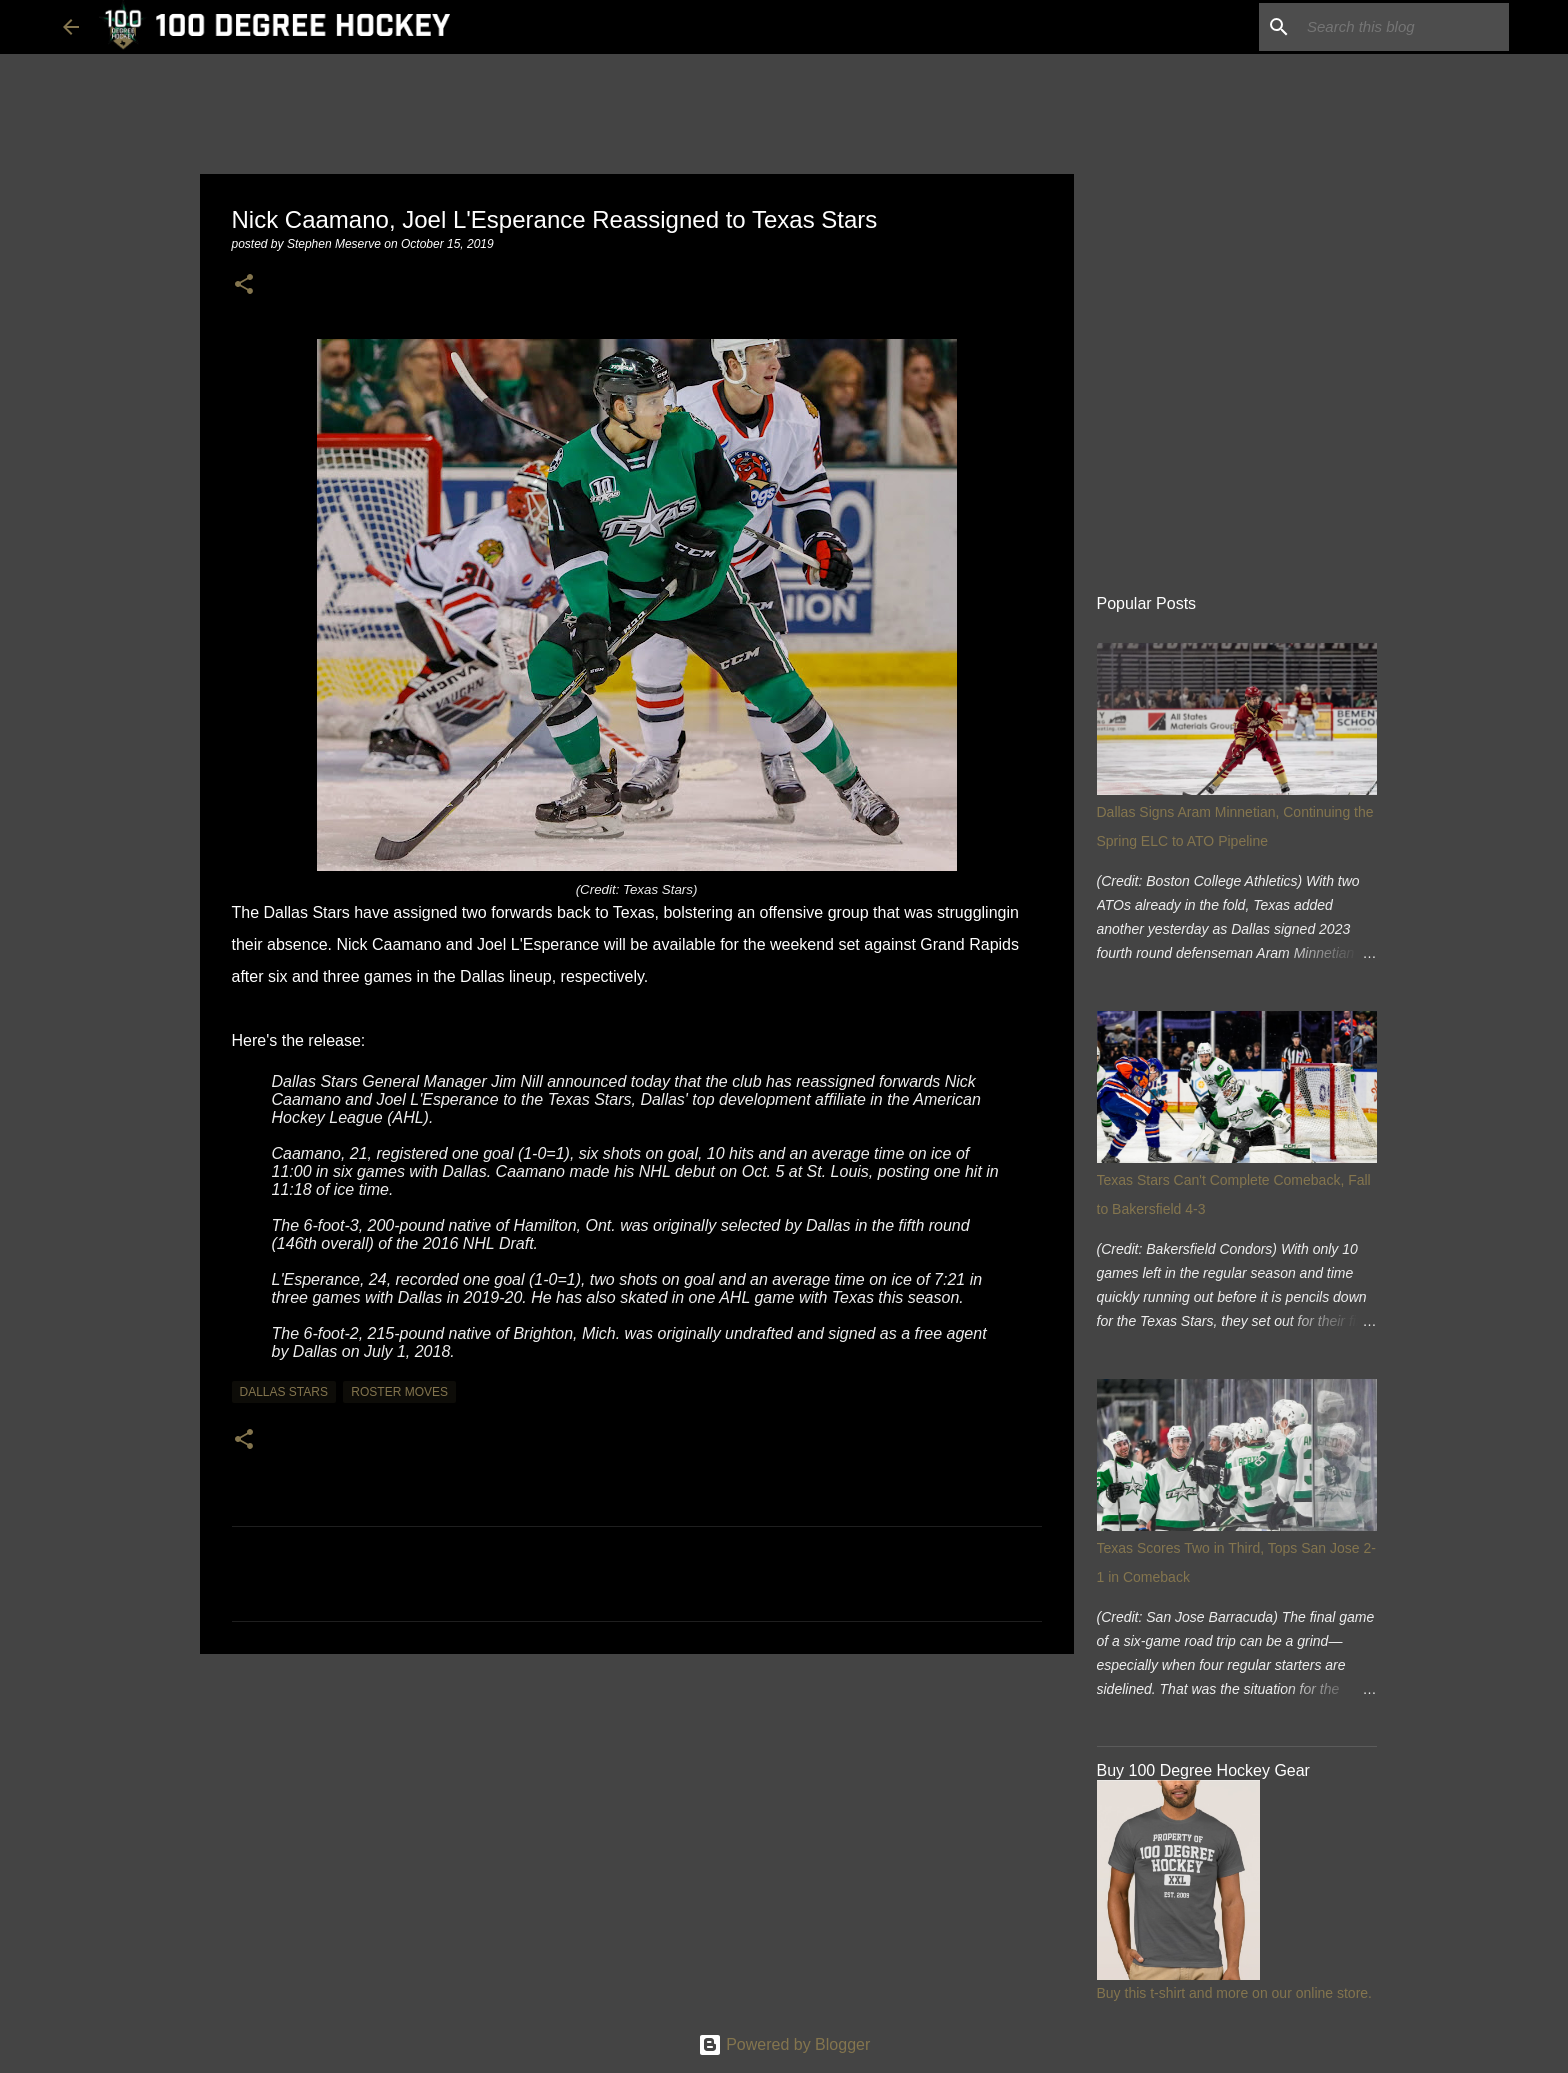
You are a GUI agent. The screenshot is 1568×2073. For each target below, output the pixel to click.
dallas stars (284, 1392)
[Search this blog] (1404, 27)
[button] (244, 285)
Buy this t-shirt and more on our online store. (1234, 1993)
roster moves (399, 1392)
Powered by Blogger (784, 2044)
